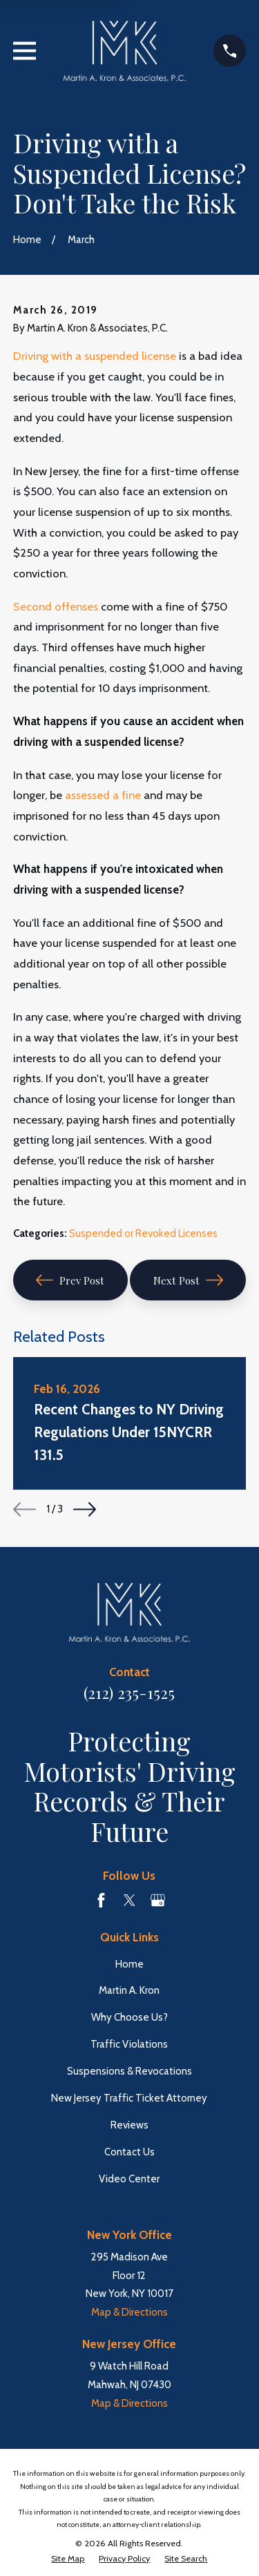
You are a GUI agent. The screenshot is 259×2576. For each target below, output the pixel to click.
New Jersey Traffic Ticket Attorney (129, 2098)
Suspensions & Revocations (129, 2071)
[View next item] (84, 1509)
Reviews (129, 2125)
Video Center (129, 2179)
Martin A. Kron (129, 1990)
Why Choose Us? (129, 2017)
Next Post (188, 1280)
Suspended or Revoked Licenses (143, 1233)
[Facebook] (101, 1900)
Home (129, 1964)
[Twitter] (129, 1900)
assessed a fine (103, 795)
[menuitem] (67, 2558)
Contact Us (129, 2152)
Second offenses (55, 606)
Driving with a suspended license (94, 356)
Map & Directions (129, 2312)
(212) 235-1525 (129, 1692)
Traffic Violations (129, 2044)
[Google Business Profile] (158, 1900)
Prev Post (70, 1280)
